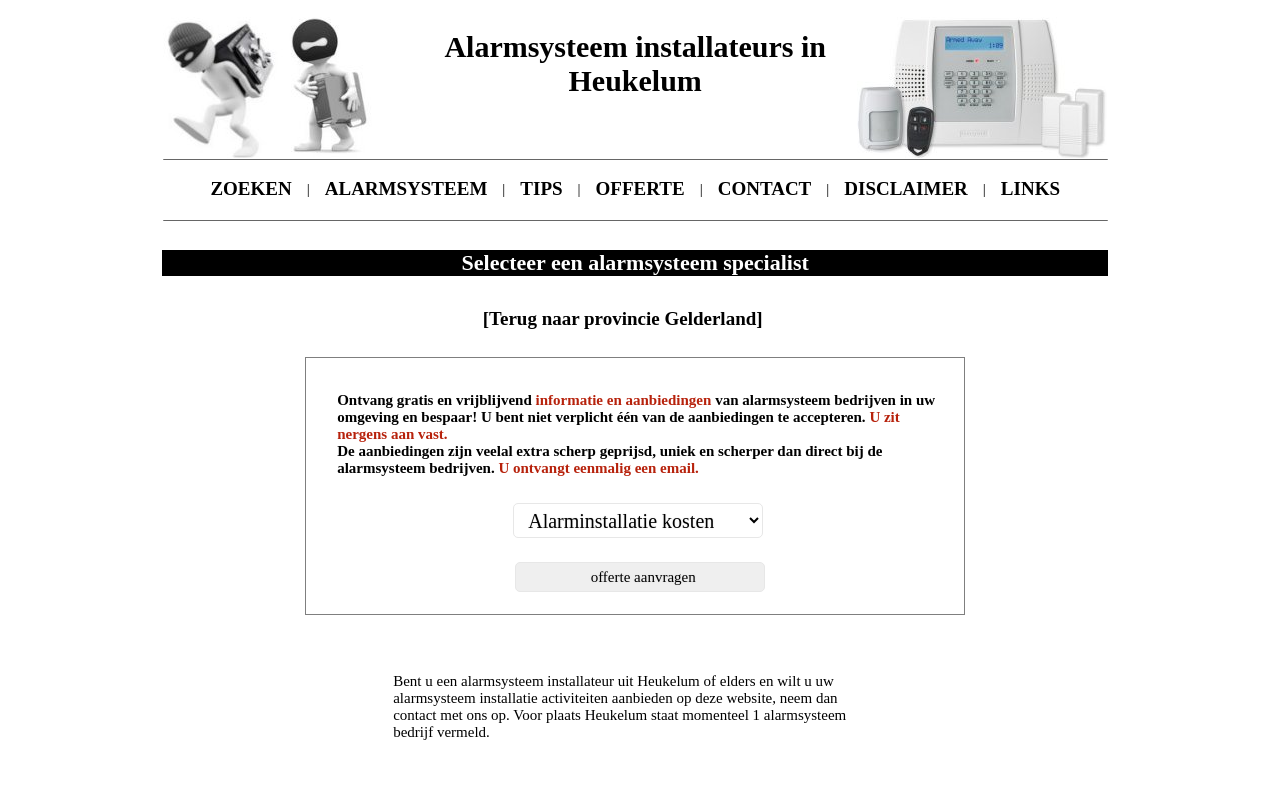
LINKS (1030, 188)
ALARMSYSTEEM (406, 188)
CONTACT (765, 188)
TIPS (541, 188)
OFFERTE (640, 188)
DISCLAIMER (906, 188)
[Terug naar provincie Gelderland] (623, 318)
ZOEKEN (250, 188)
